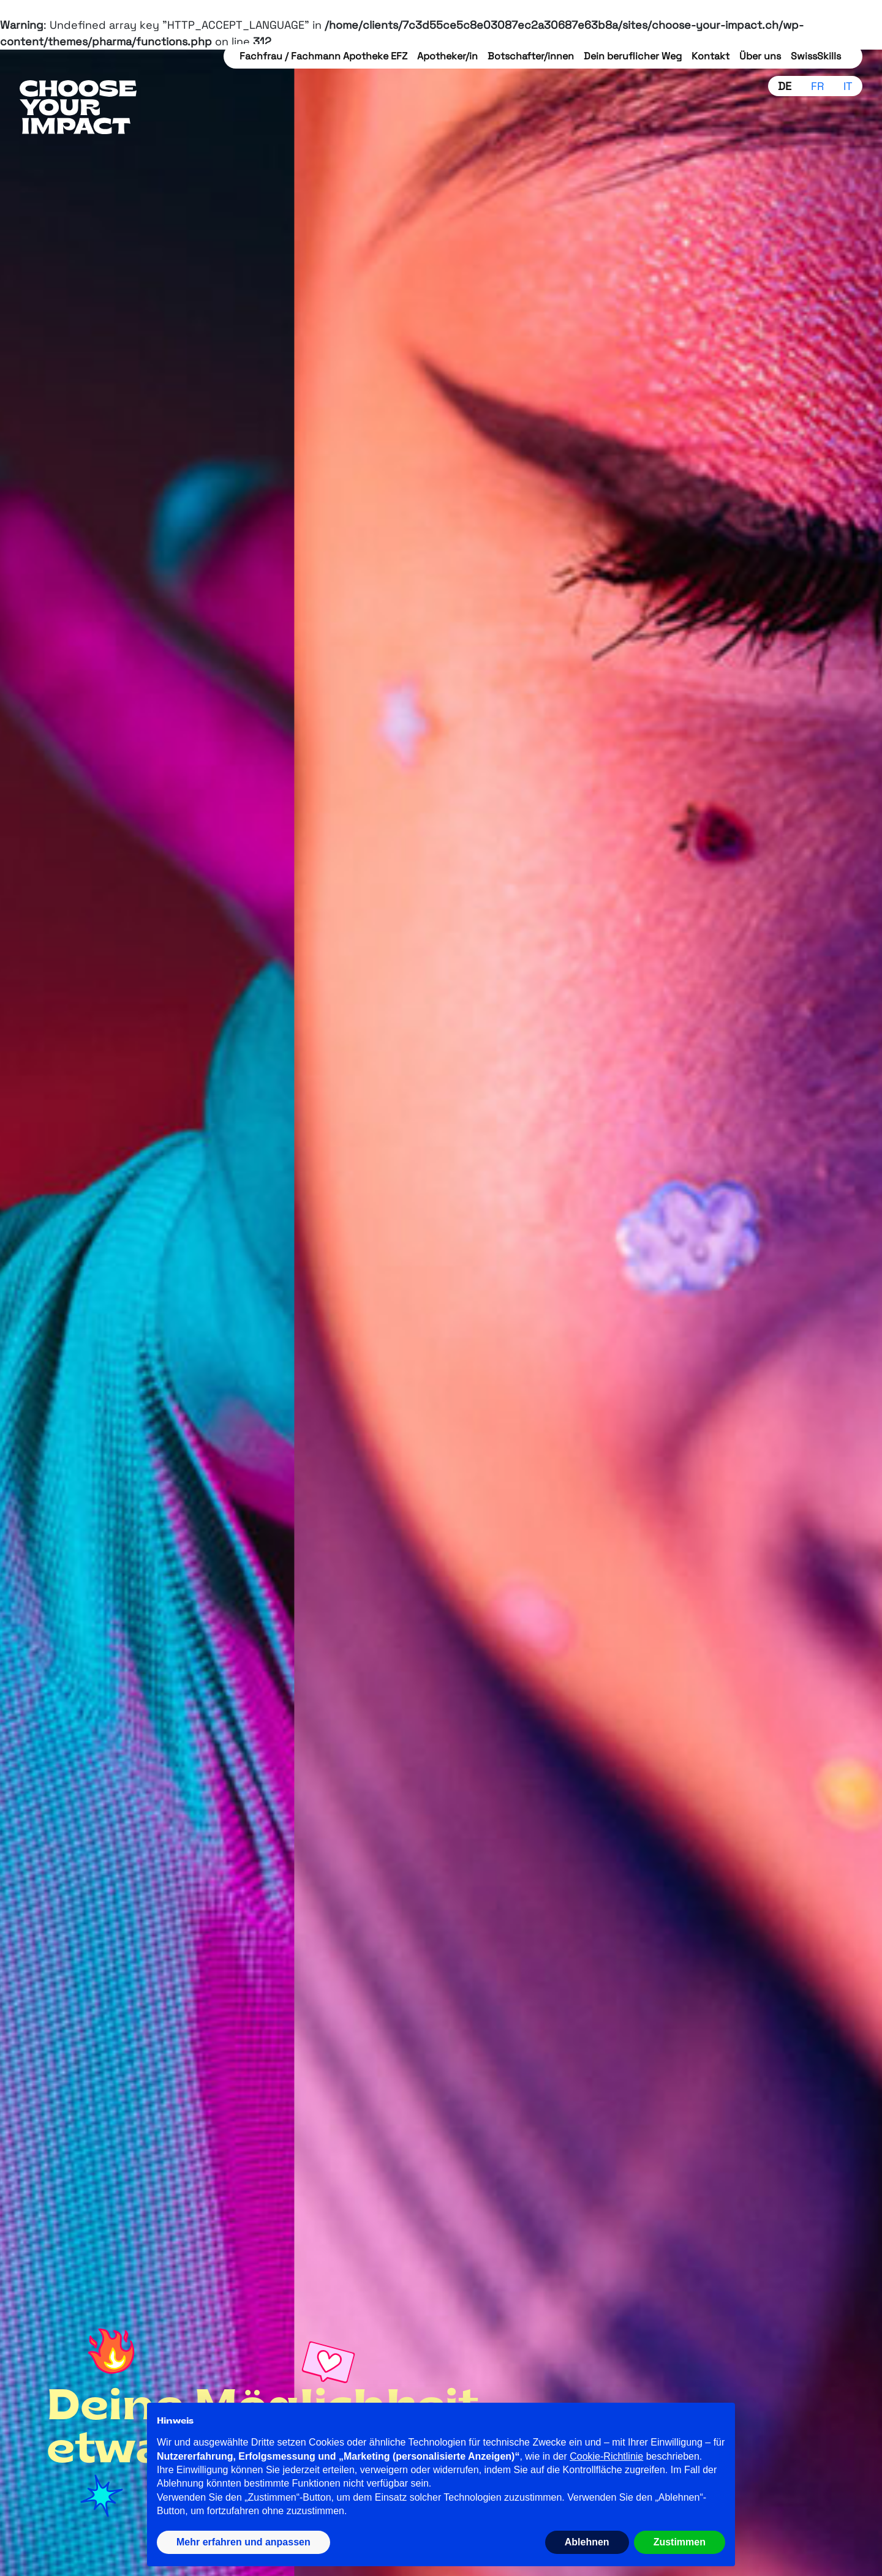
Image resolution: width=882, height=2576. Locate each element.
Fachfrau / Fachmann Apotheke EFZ (323, 56)
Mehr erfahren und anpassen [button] (243, 2542)
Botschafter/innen (531, 56)
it (848, 86)
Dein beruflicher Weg (633, 56)
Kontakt (710, 56)
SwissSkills (816, 56)
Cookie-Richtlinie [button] (606, 2456)
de (784, 86)
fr (817, 86)
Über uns (760, 56)
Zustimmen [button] (680, 2542)
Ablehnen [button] (587, 2542)
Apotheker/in (447, 56)
